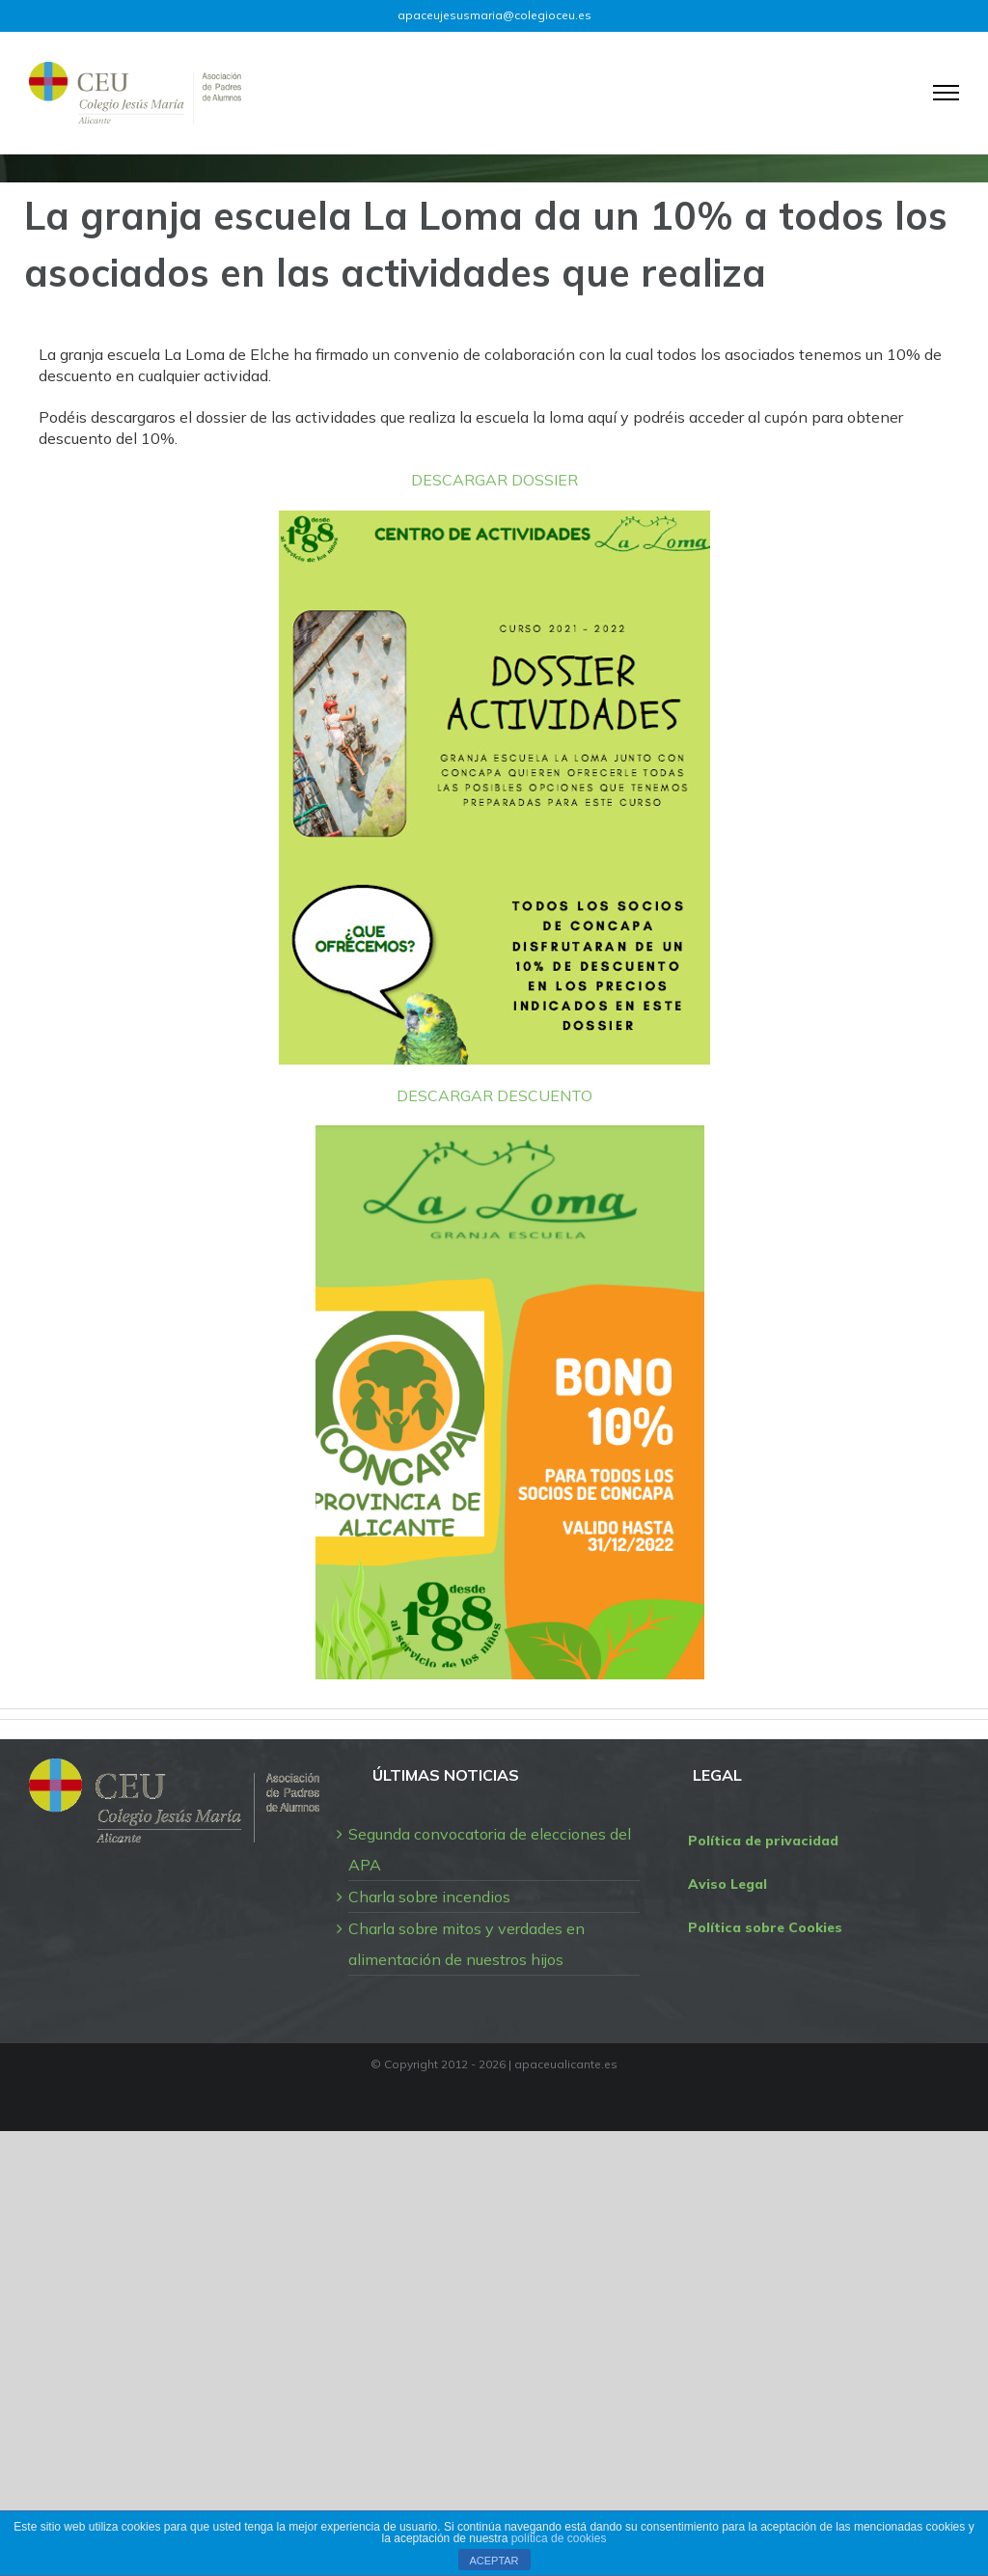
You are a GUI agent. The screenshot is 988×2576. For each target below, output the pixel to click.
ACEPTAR (493, 2560)
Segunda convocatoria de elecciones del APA (489, 1849)
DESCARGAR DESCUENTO (494, 1095)
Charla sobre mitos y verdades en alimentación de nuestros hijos (466, 1944)
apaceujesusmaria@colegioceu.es (494, 15)
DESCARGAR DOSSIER (494, 479)
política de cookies (559, 2538)
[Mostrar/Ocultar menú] (946, 92)
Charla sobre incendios (429, 1896)
